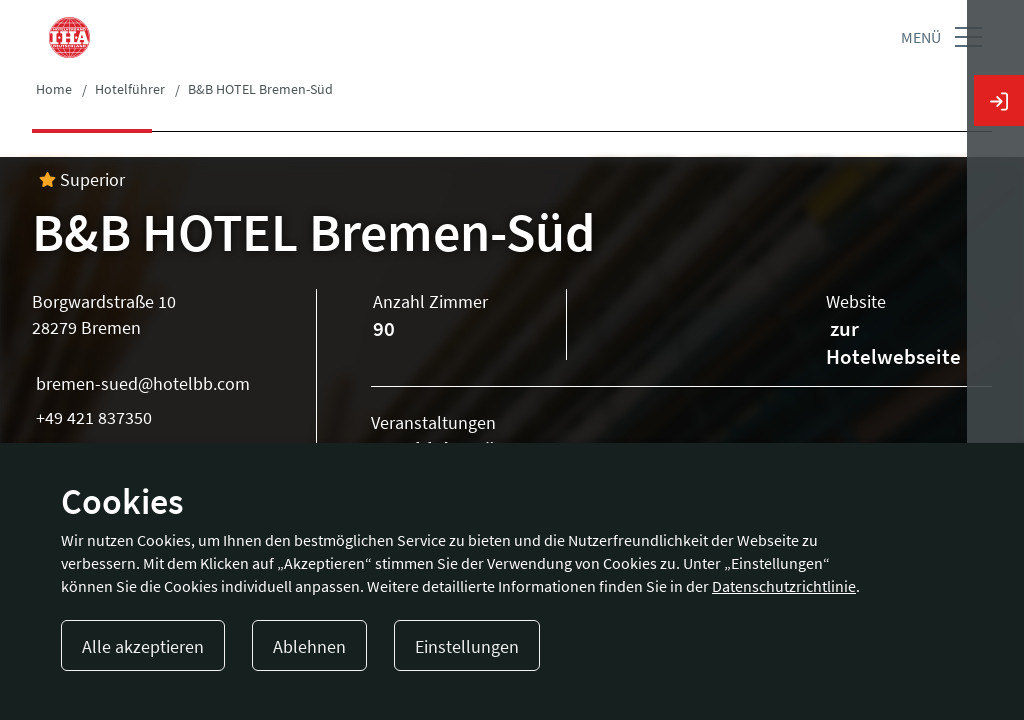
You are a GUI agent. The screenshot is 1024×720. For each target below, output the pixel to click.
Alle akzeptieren (143, 646)
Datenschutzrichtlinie (784, 586)
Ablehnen (309, 646)
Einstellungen (467, 646)
